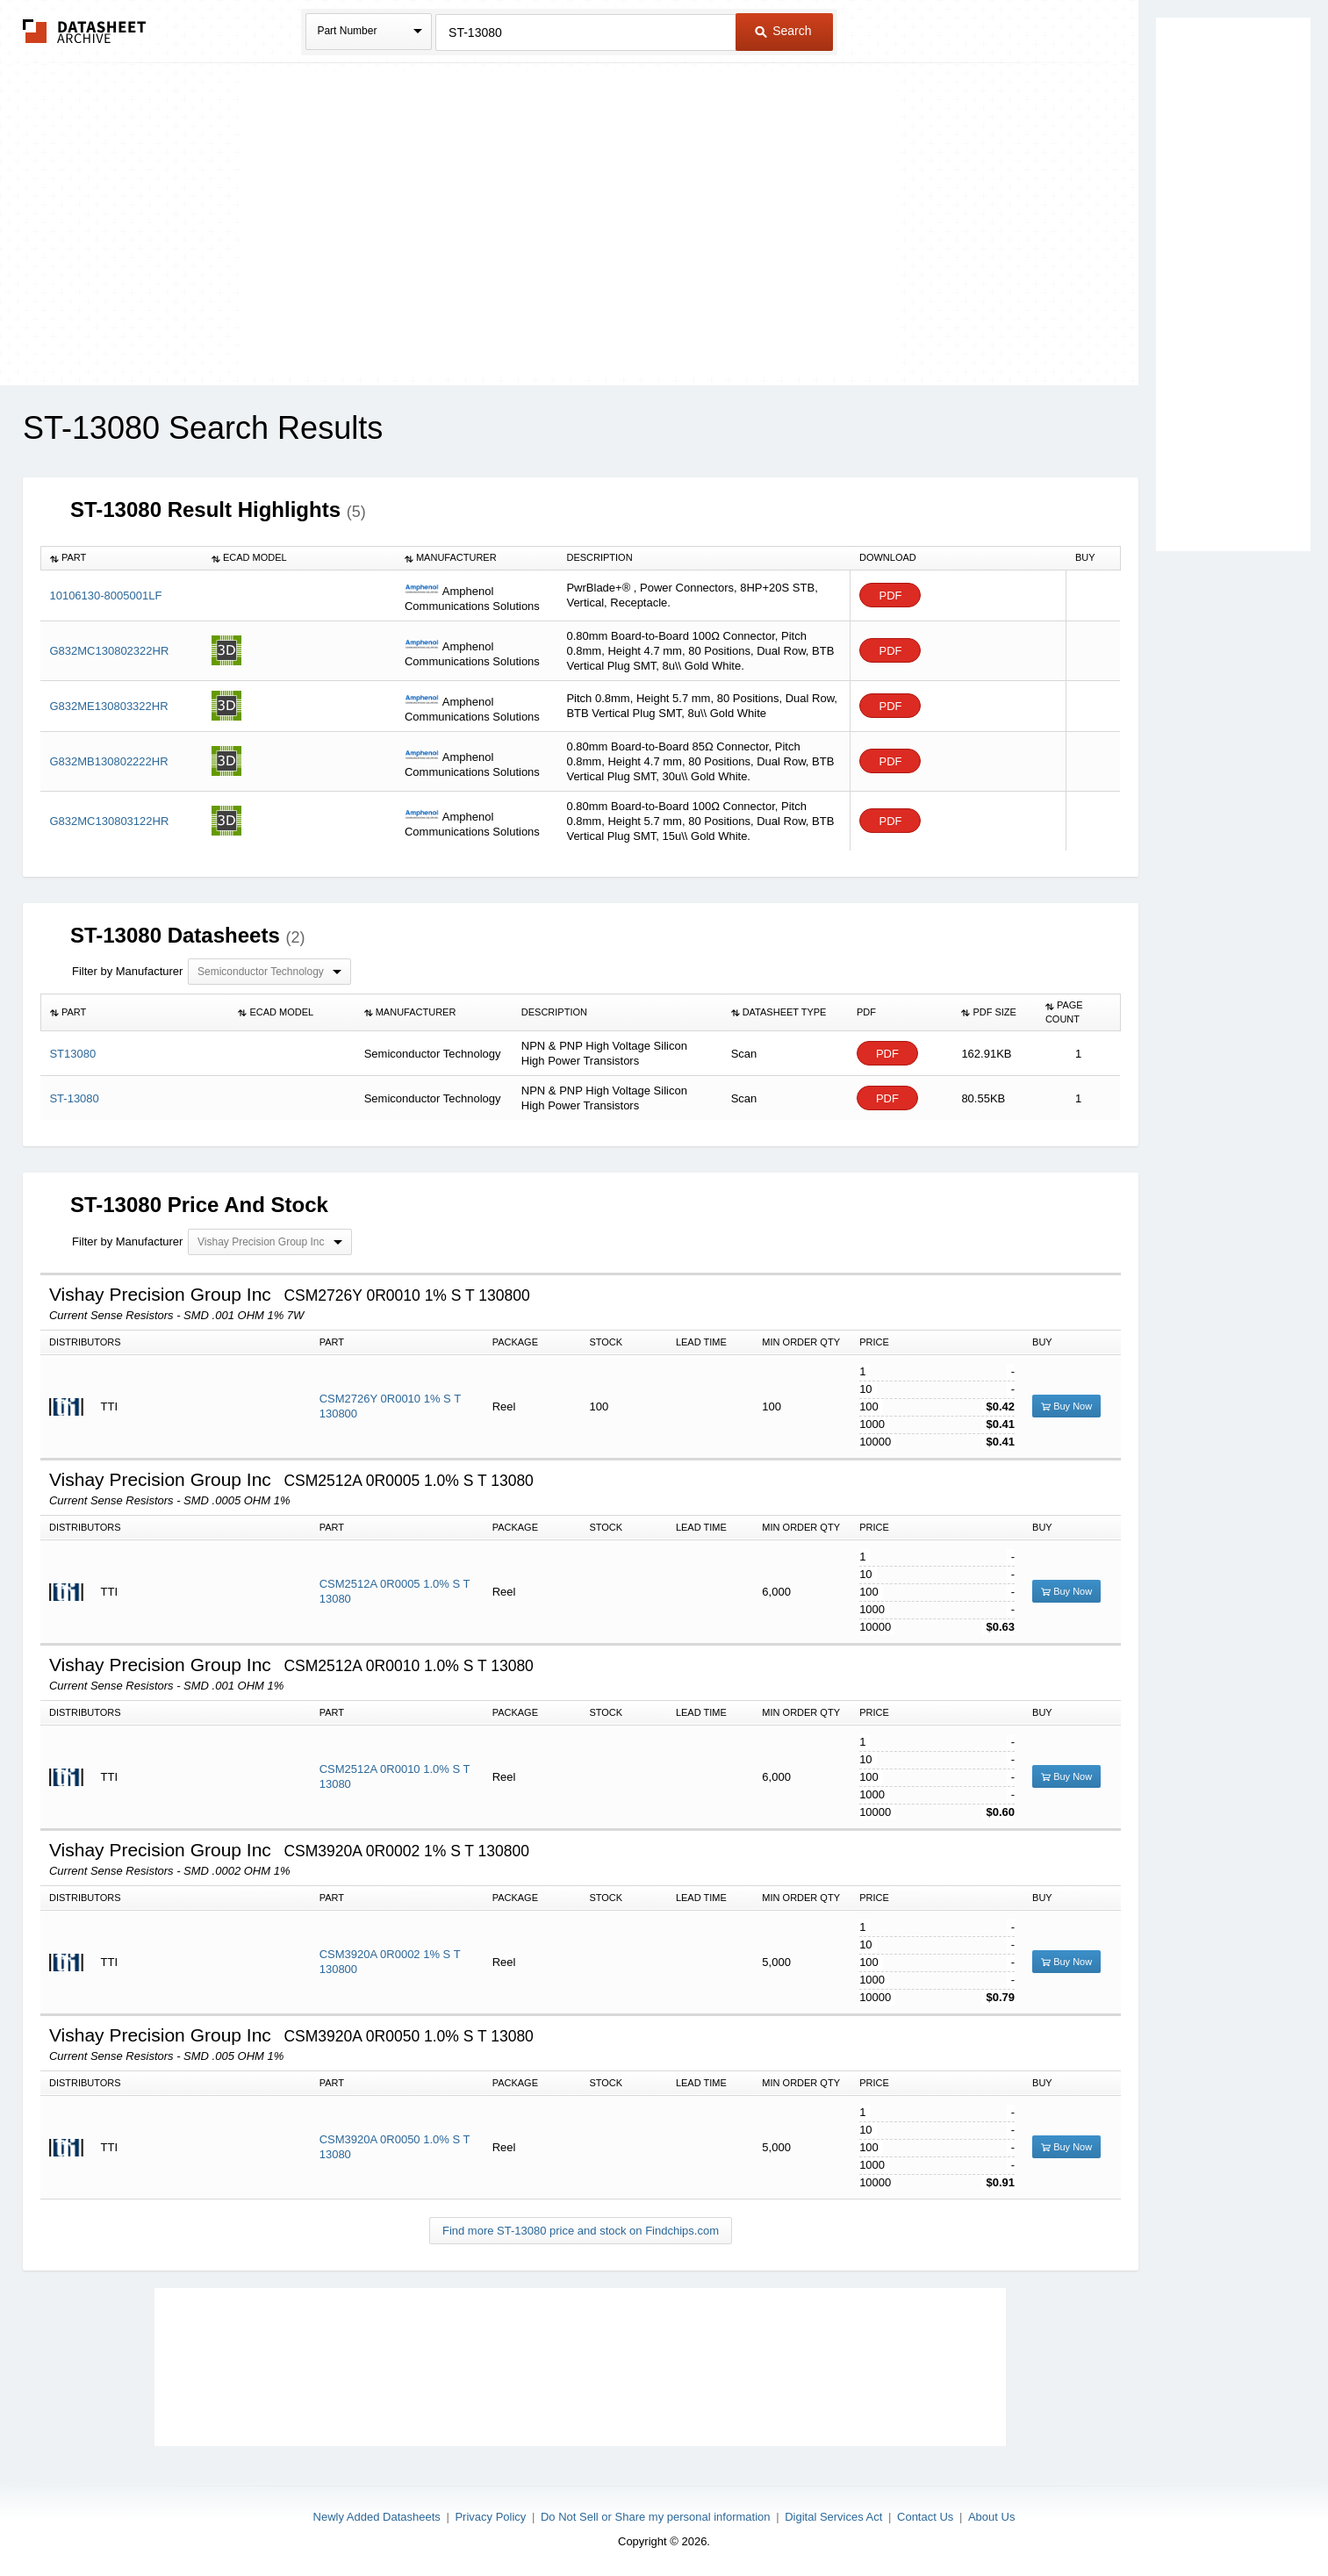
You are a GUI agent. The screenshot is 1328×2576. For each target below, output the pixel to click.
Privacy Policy (490, 2516)
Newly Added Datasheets (377, 2516)
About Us (991, 2516)
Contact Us (925, 2516)
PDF (890, 595)
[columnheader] (121, 558)
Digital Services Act (833, 2516)
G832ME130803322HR (108, 706)
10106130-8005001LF (105, 595)
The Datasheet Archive (85, 31)
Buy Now (1066, 1406)
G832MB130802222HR (108, 761)
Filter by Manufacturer (127, 971)
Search (783, 31)
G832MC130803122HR (109, 821)
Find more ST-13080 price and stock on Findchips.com (580, 2230)
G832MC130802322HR (109, 650)
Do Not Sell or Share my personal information (656, 2516)
